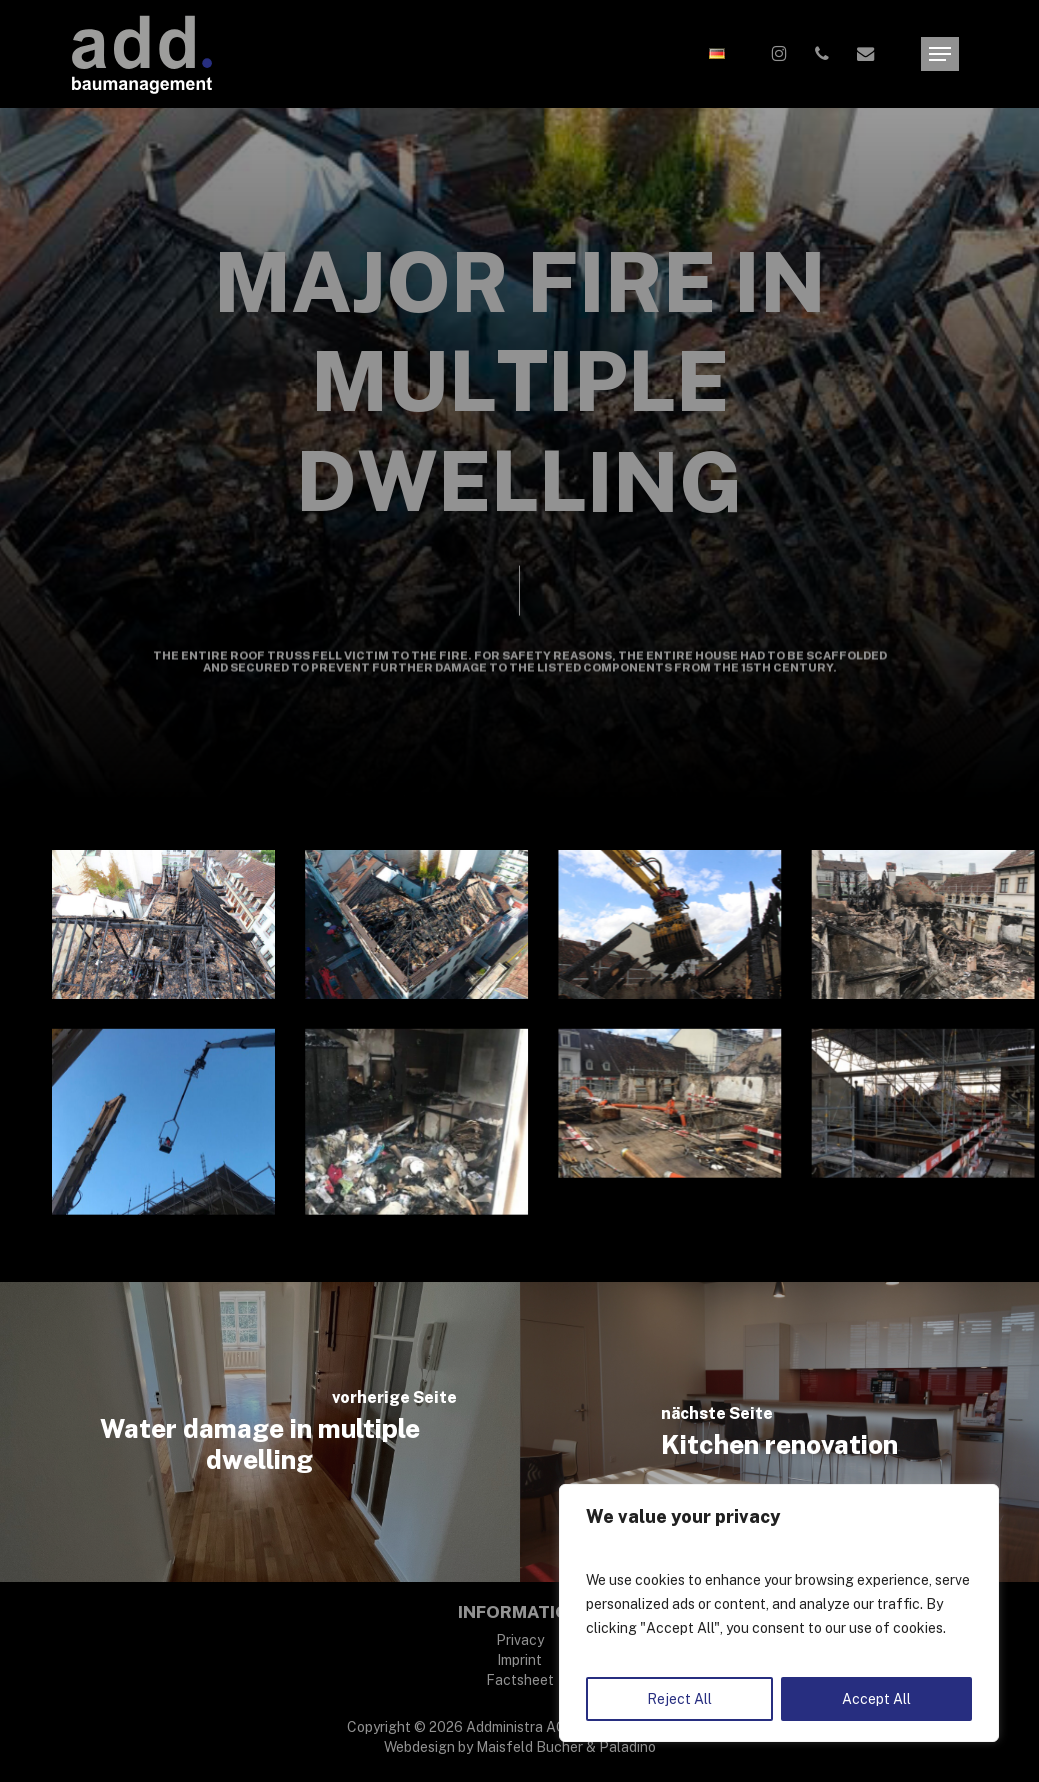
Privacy (520, 1640)
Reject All (679, 1699)
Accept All (876, 1699)
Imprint (519, 1660)
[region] (779, 1613)
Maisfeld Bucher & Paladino (566, 1747)
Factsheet (520, 1680)
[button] (940, 54)
